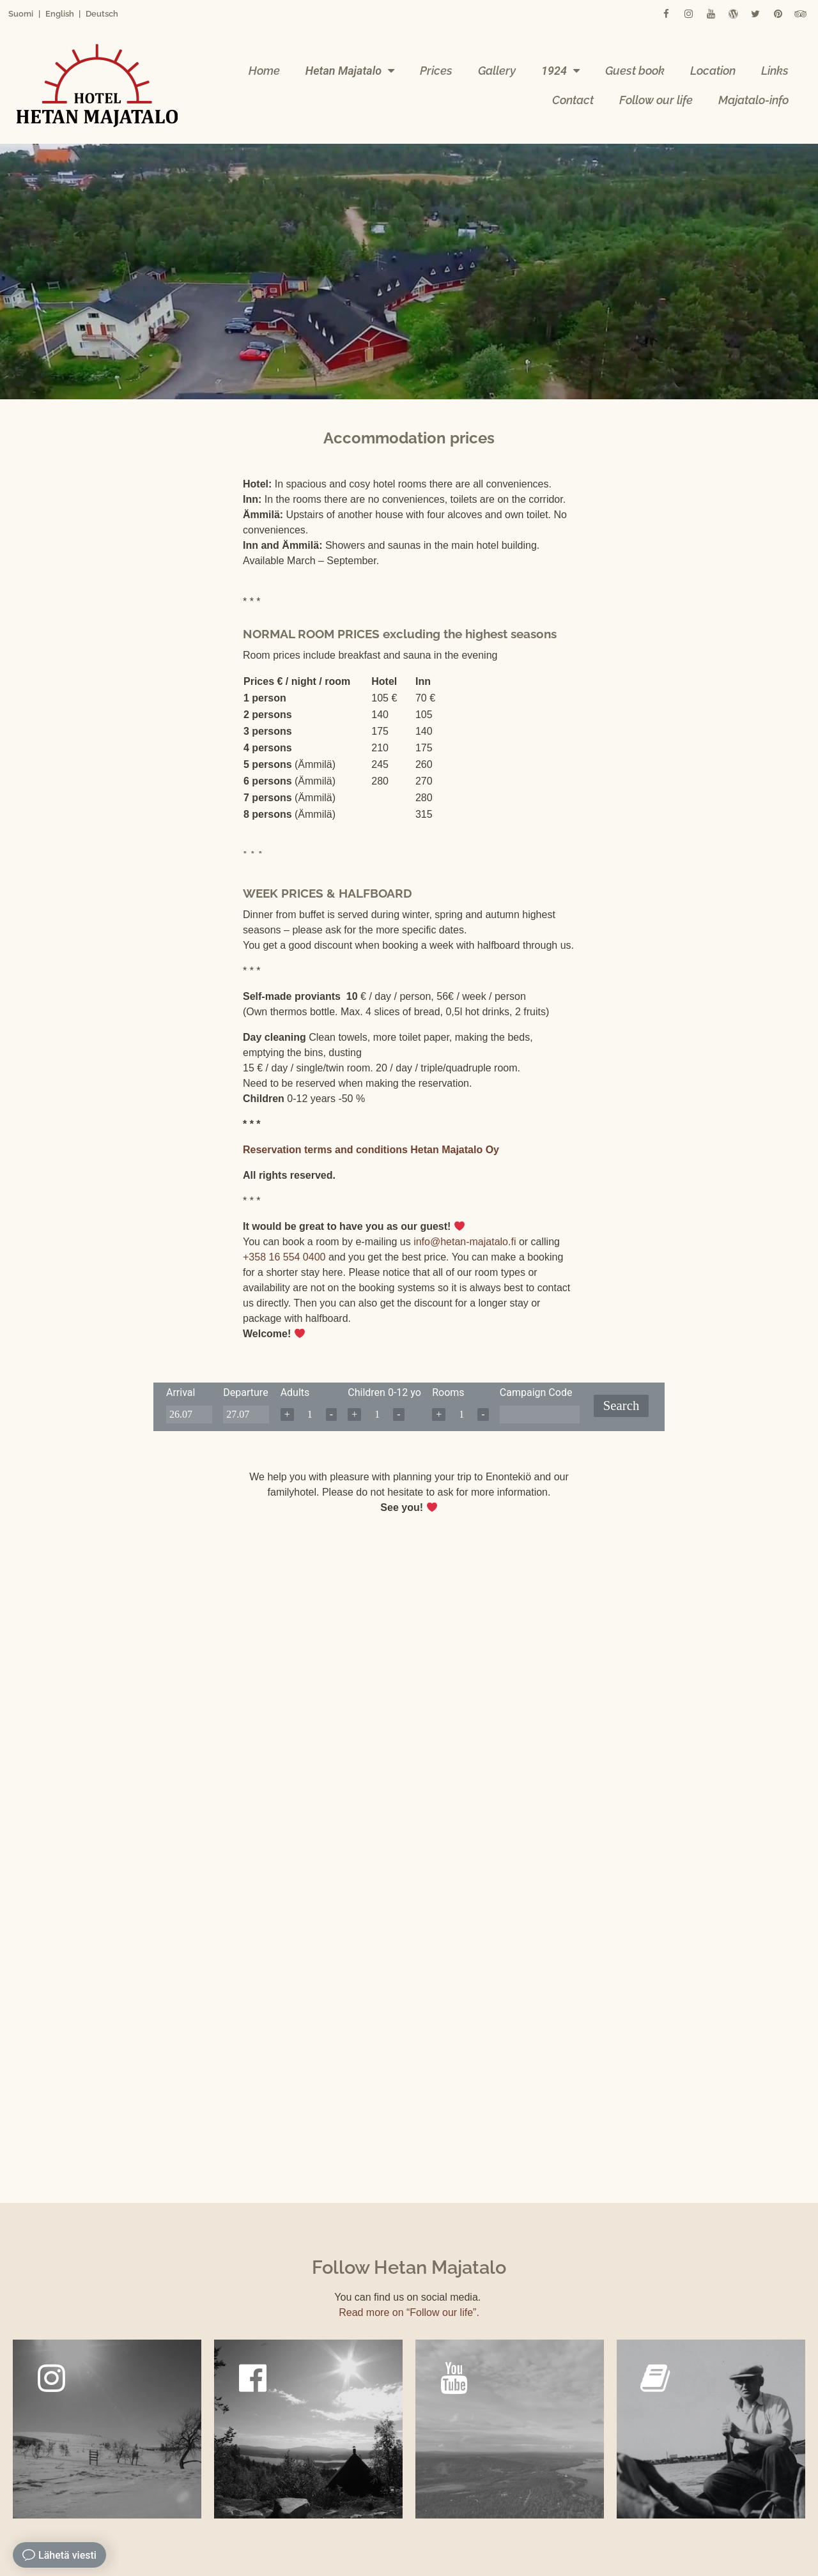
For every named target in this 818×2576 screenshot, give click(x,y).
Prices (436, 70)
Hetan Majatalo (349, 71)
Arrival (180, 1392)
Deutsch (102, 14)
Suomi (20, 14)
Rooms (448, 1392)
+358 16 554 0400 (284, 1257)
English (59, 14)
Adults (295, 1392)
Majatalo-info (753, 100)
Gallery (497, 70)
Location (713, 70)
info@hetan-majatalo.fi (464, 1241)
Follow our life (656, 100)
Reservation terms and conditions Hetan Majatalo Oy (371, 1149)
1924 (560, 71)
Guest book (635, 70)
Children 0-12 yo (384, 1392)
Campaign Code (536, 1392)
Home (264, 70)
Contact (573, 100)
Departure (245, 1392)
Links (775, 70)
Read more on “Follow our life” (407, 2312)
